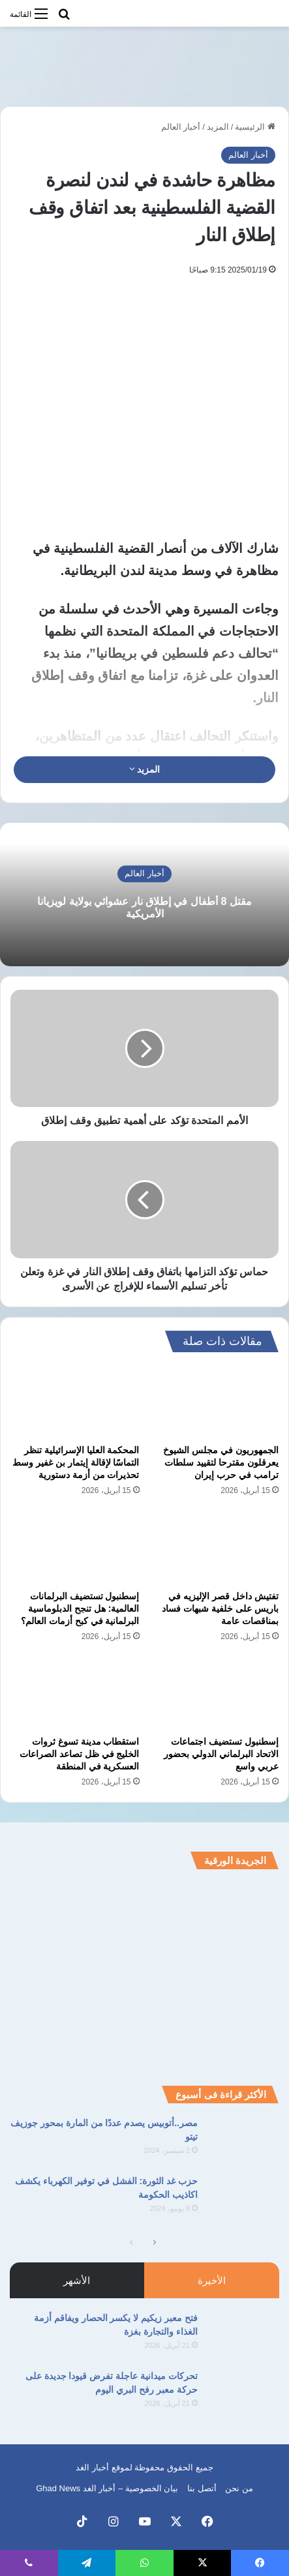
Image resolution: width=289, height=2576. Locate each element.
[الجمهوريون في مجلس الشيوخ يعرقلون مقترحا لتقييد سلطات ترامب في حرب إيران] (214, 1401)
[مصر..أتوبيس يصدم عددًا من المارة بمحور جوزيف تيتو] (243, 2140)
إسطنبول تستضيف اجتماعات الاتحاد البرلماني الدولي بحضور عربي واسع (221, 1753)
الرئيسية (255, 127)
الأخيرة (212, 2280)
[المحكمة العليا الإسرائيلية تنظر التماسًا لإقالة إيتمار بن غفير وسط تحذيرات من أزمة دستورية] (75, 1401)
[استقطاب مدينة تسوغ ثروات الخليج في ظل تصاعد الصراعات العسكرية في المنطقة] (75, 1693)
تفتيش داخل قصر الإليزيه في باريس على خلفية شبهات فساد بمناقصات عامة (220, 1608)
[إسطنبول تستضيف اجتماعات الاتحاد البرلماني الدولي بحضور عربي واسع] (214, 1693)
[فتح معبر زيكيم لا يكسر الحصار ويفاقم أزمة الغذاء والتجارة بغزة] (243, 2335)
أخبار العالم (181, 127)
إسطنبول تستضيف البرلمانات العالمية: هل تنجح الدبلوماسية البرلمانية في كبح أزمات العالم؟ (80, 1608)
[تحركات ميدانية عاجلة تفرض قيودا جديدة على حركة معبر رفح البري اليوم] (243, 2393)
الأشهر (76, 2280)
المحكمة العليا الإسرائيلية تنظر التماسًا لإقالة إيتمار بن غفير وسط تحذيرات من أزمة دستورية (75, 1462)
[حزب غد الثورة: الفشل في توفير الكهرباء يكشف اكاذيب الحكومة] (243, 2198)
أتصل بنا (202, 2488)
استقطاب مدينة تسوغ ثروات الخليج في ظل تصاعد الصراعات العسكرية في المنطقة (80, 1753)
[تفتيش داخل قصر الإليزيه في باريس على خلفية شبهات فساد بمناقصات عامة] (214, 1547)
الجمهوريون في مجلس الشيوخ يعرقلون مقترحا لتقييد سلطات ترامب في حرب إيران (221, 1462)
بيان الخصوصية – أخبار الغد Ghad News (107, 2488)
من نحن (239, 2488)
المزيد (218, 127)
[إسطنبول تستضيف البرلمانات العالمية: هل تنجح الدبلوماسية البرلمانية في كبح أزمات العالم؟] (75, 1547)
